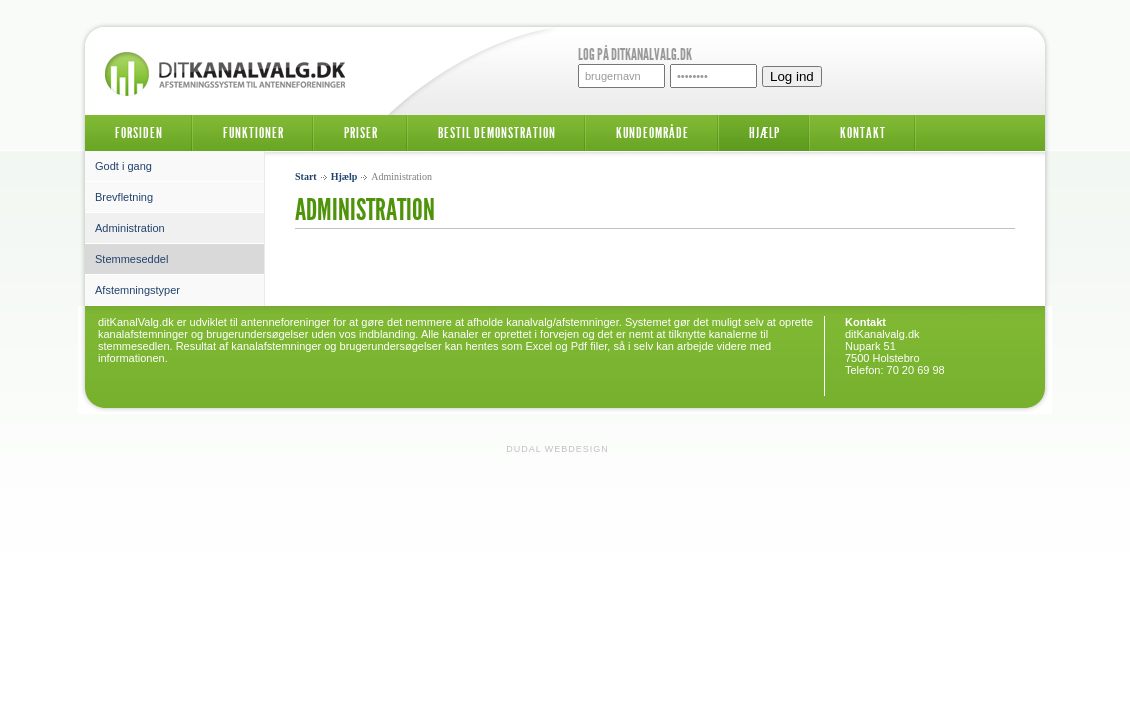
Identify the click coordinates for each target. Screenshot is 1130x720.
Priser (361, 133)
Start (306, 176)
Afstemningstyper (137, 290)
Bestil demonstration (497, 133)
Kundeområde (652, 133)
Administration (130, 228)
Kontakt (863, 133)
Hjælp (764, 133)
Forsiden (139, 133)
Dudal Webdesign (557, 449)
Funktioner (253, 133)
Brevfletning (124, 197)
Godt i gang (123, 166)
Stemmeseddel (131, 259)
